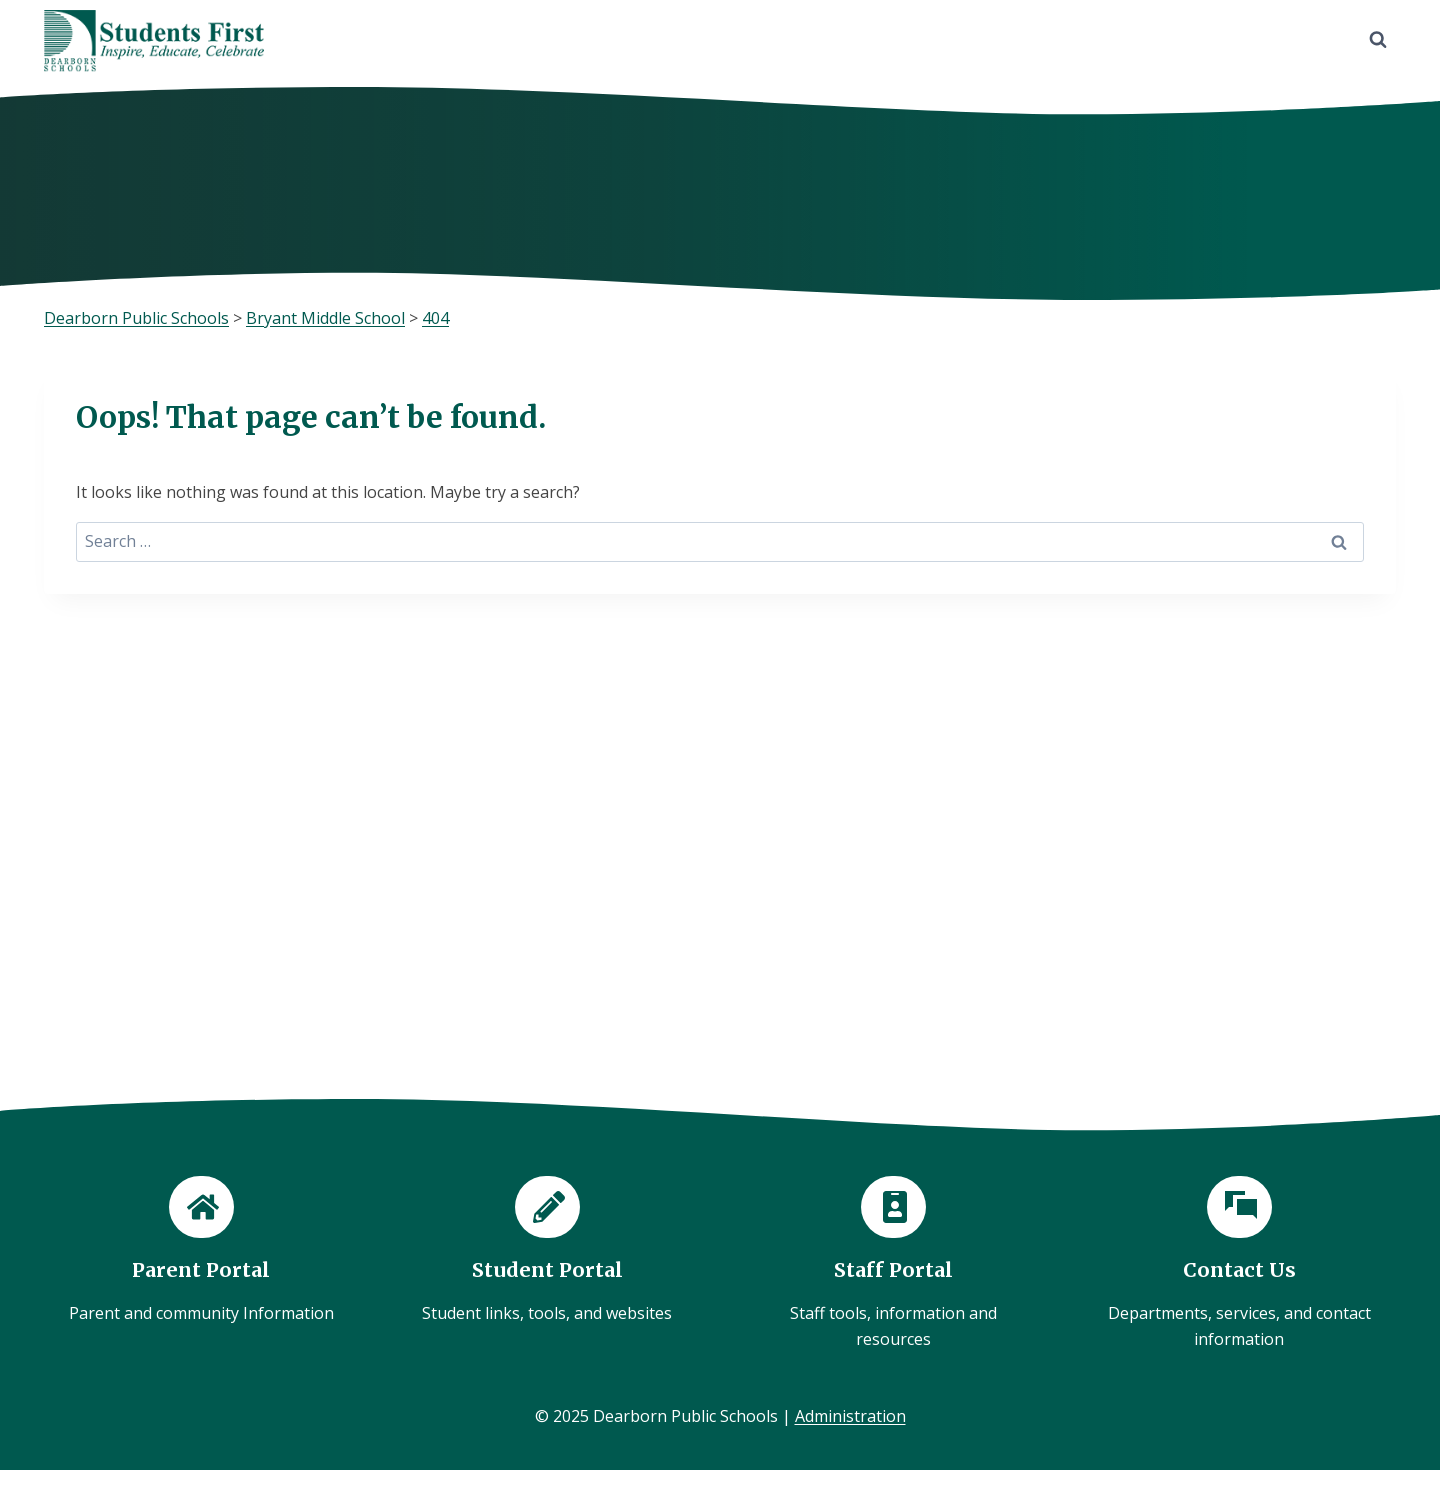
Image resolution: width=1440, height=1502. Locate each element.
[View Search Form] (1378, 40)
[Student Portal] (547, 1251)
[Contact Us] (1239, 1264)
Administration (850, 1416)
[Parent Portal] (201, 1251)
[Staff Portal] (893, 1264)
